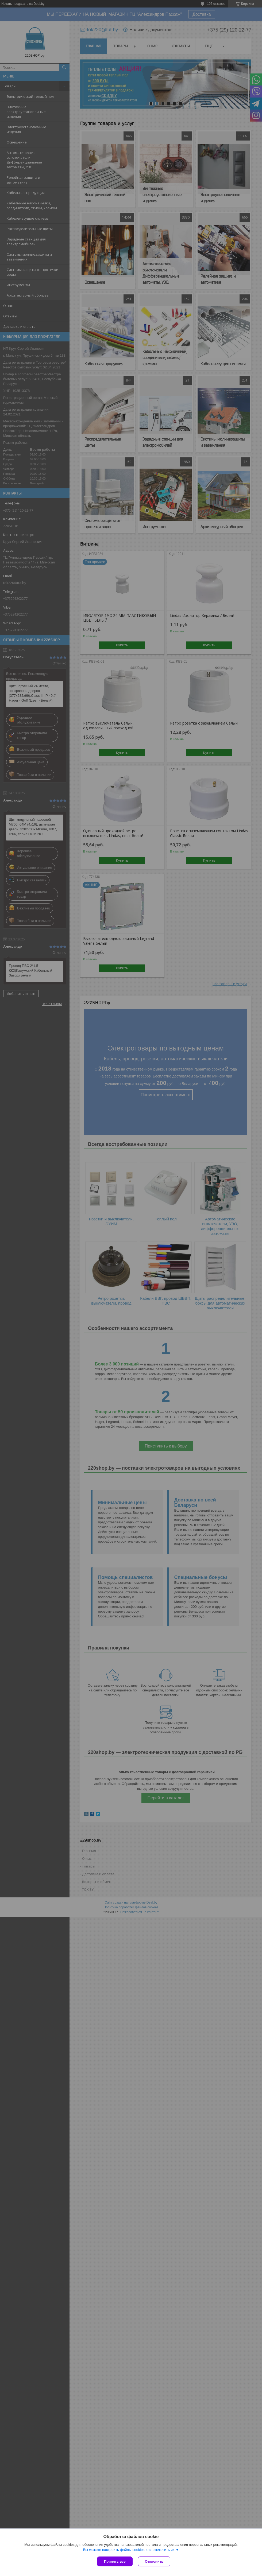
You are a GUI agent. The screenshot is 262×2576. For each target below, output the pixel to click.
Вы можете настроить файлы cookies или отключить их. (129, 2550)
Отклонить (154, 2561)
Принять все (115, 2561)
